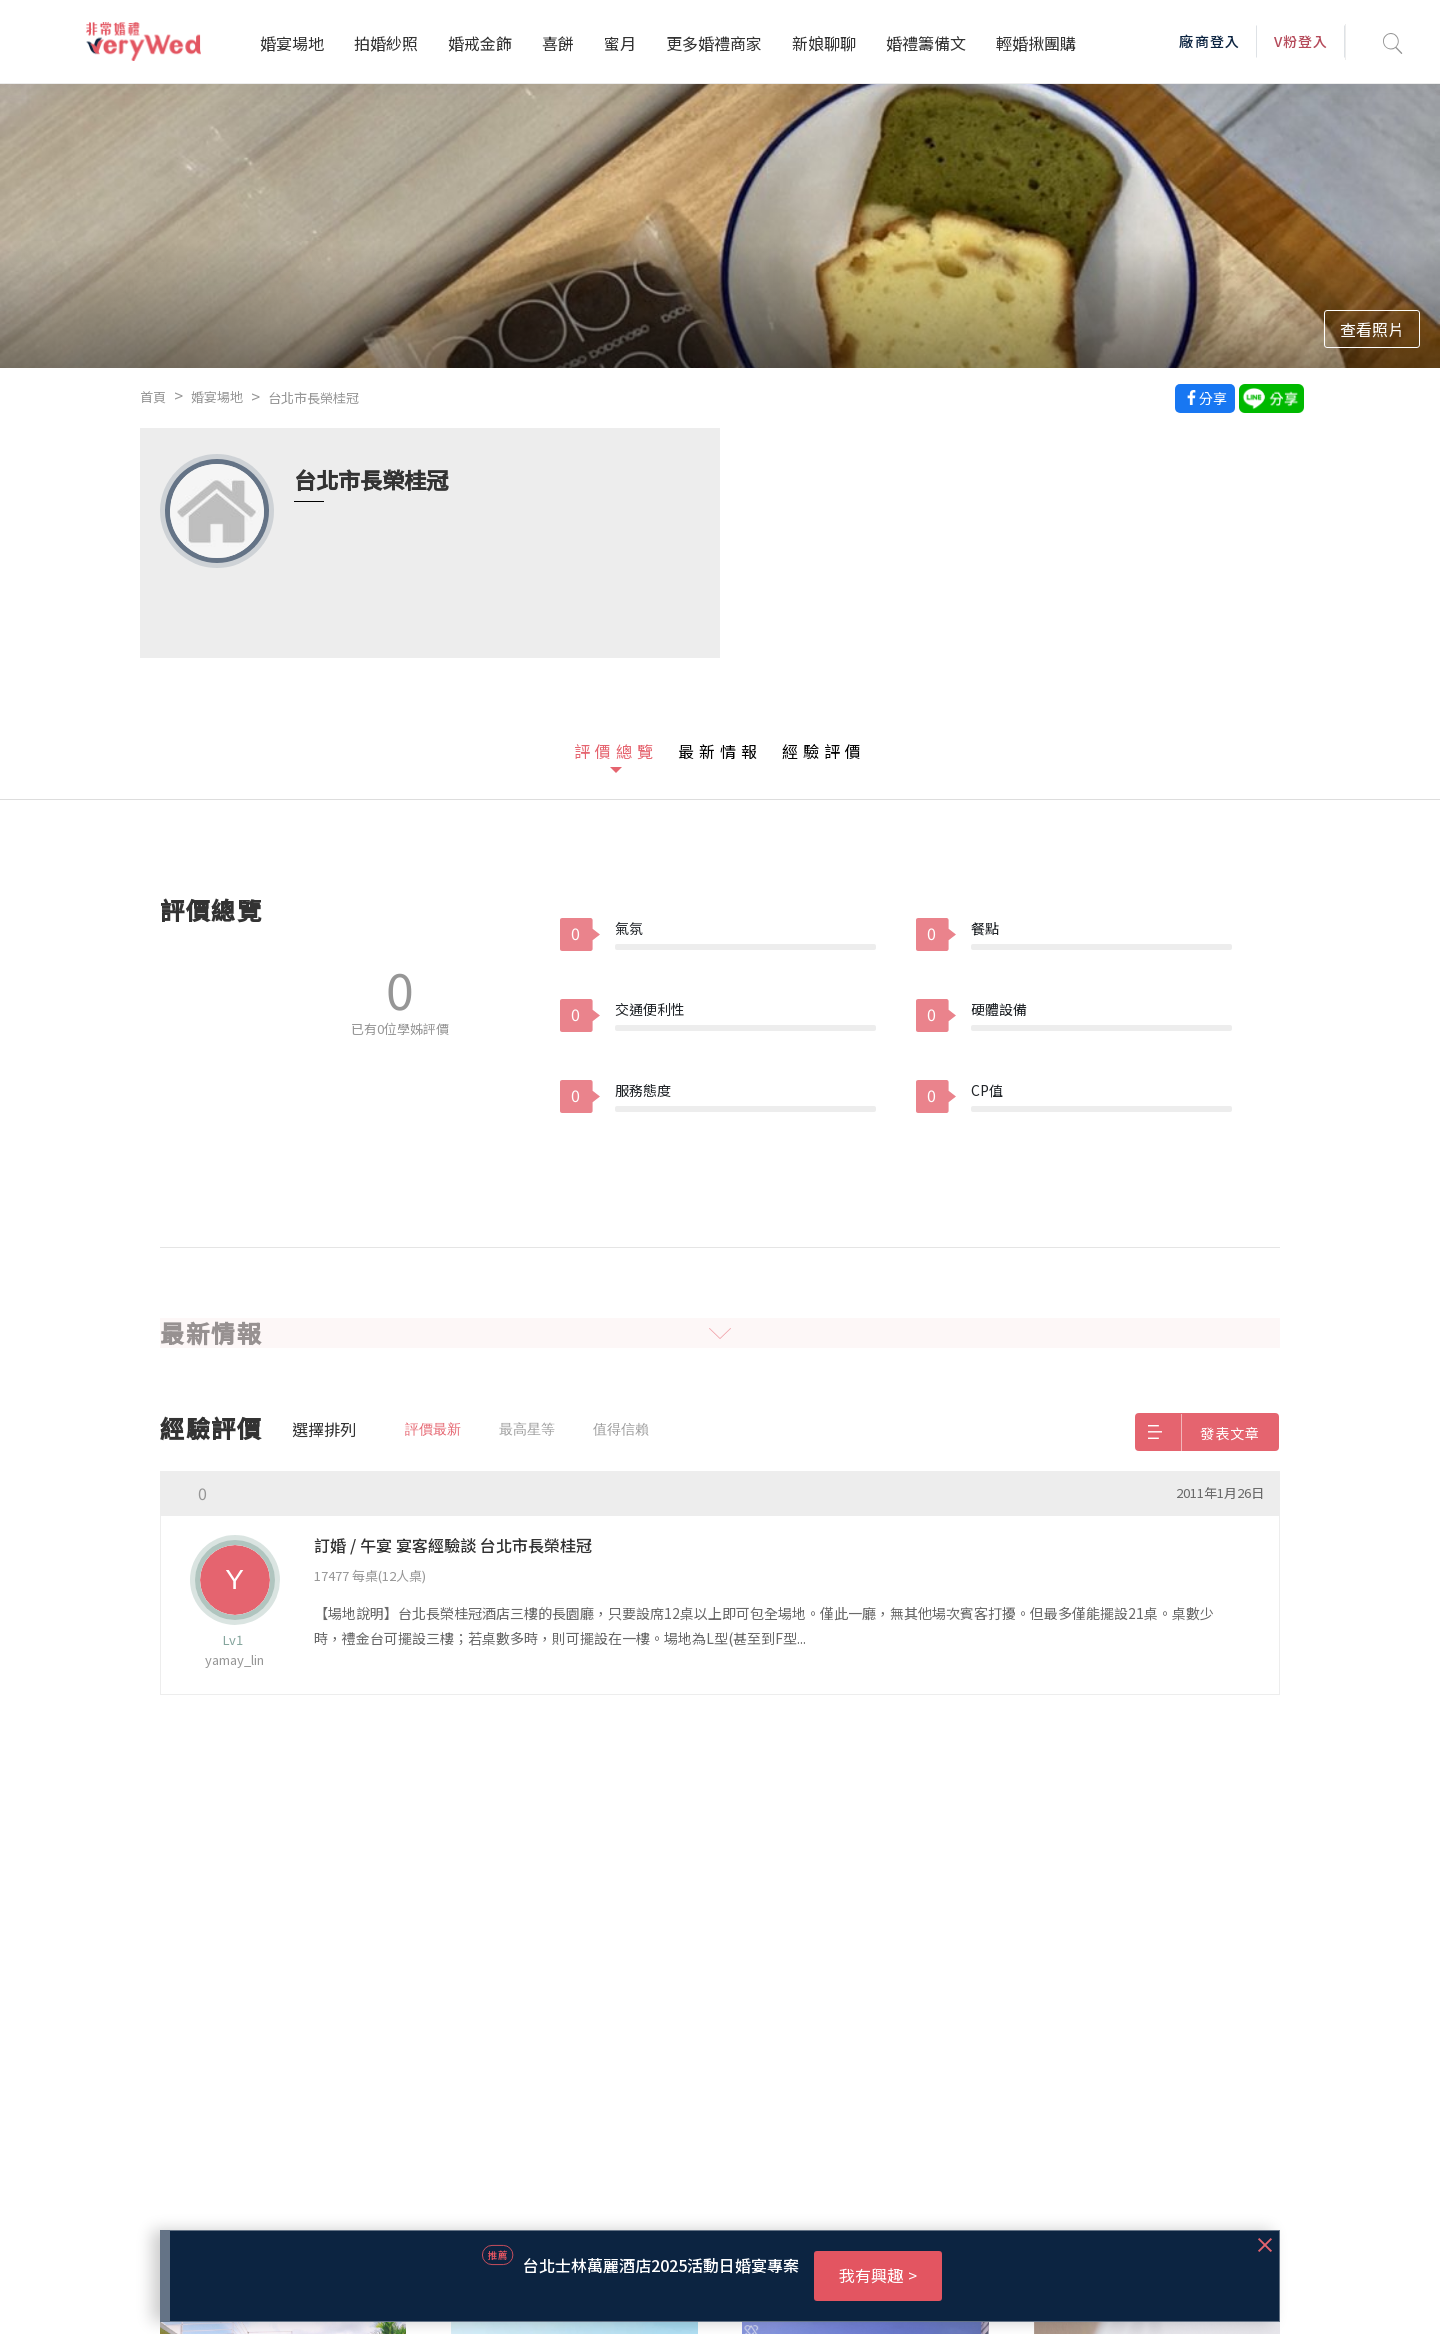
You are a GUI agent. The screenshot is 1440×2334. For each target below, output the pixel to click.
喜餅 (558, 43)
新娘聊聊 (824, 43)
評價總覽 (616, 751)
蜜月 (620, 43)
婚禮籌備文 (926, 43)
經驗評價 (824, 751)
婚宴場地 (292, 43)
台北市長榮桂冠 (313, 397)
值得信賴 (621, 1429)
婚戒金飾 (480, 43)
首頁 (153, 396)
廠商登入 (1209, 41)
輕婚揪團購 (1036, 43)
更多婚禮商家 (714, 43)
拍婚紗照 (386, 43)
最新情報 (720, 751)
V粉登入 (1301, 41)
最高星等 (527, 1429)
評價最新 (433, 1429)
